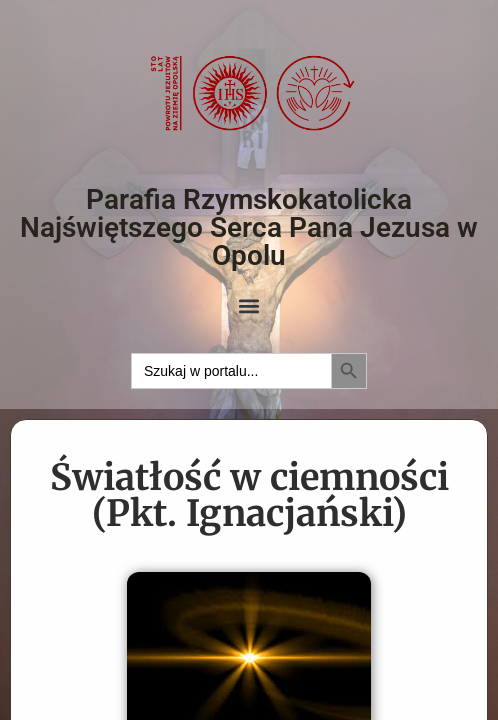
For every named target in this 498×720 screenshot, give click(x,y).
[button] (249, 306)
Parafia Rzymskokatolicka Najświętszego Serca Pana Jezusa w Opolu (249, 227)
